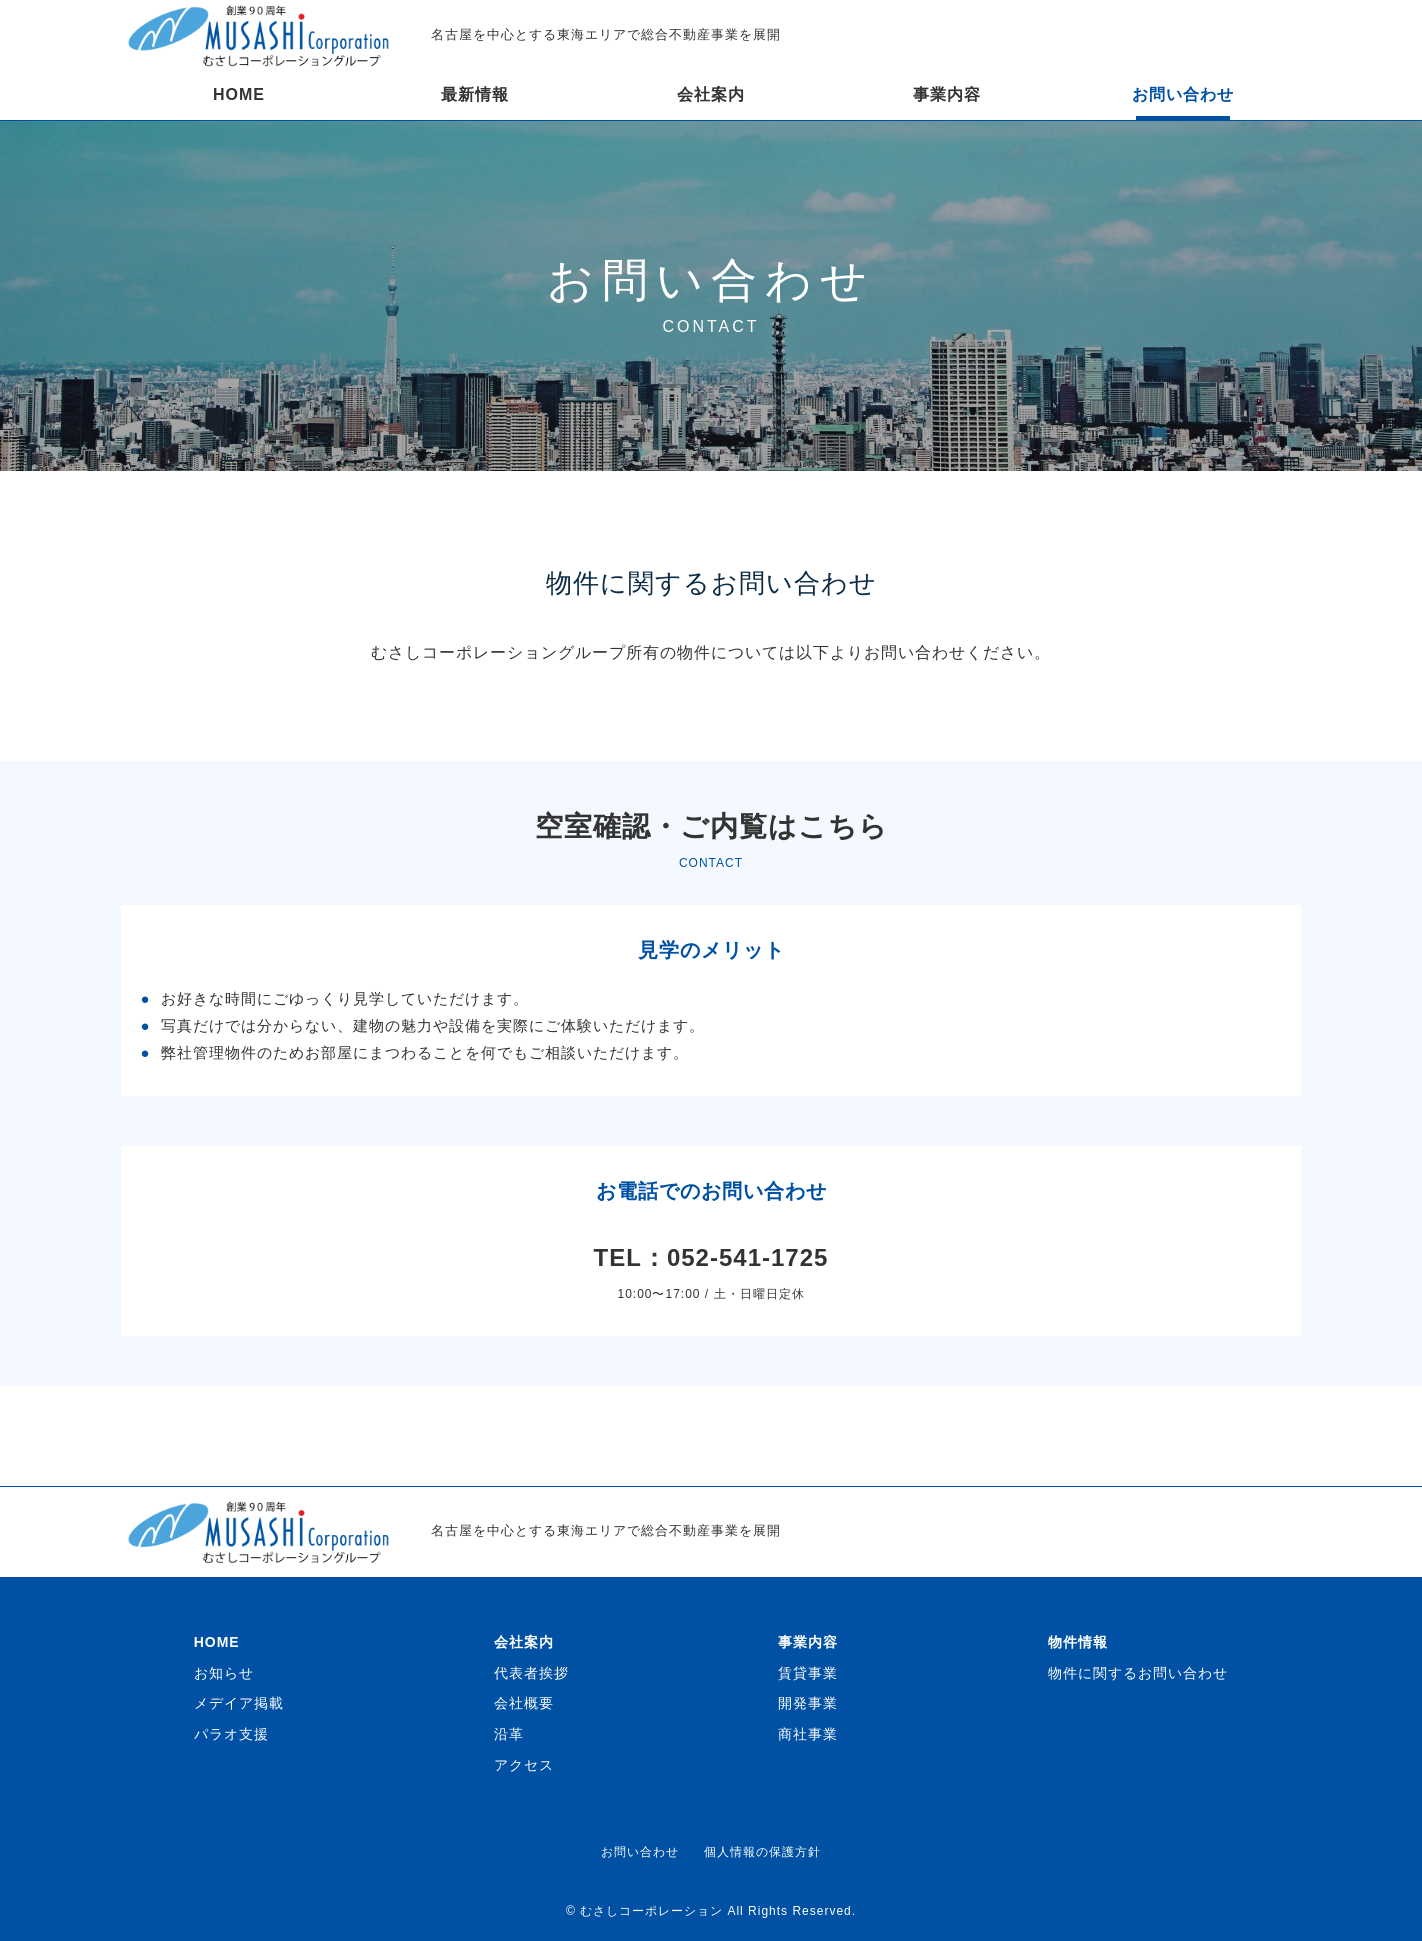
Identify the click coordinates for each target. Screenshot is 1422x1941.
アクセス (524, 1765)
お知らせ (224, 1673)
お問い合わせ (1183, 94)
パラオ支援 (231, 1734)
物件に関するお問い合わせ (1138, 1673)
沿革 (509, 1734)
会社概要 (524, 1703)
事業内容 (947, 94)
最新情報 (475, 94)
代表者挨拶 (531, 1673)
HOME (239, 94)
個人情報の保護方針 (762, 1852)
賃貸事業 (808, 1673)
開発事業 (808, 1703)
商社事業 (808, 1734)
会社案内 (711, 94)
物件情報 (1078, 1642)
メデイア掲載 (239, 1703)
